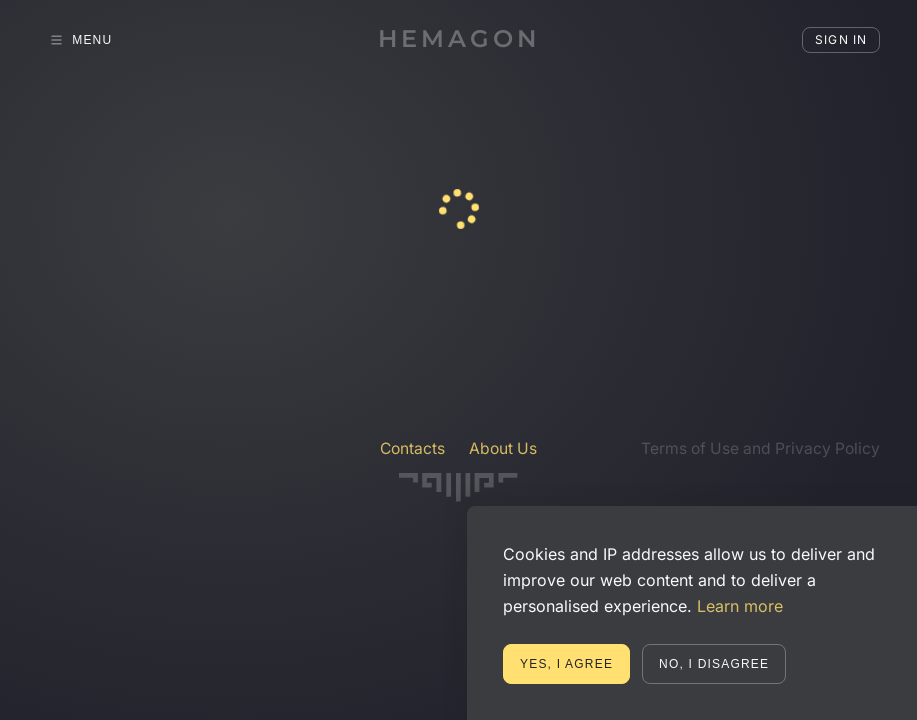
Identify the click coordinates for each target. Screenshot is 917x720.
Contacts (412, 448)
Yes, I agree (566, 664)
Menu (81, 40)
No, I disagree (714, 664)
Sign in (841, 39)
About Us (503, 448)
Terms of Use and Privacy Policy (760, 448)
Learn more (740, 606)
